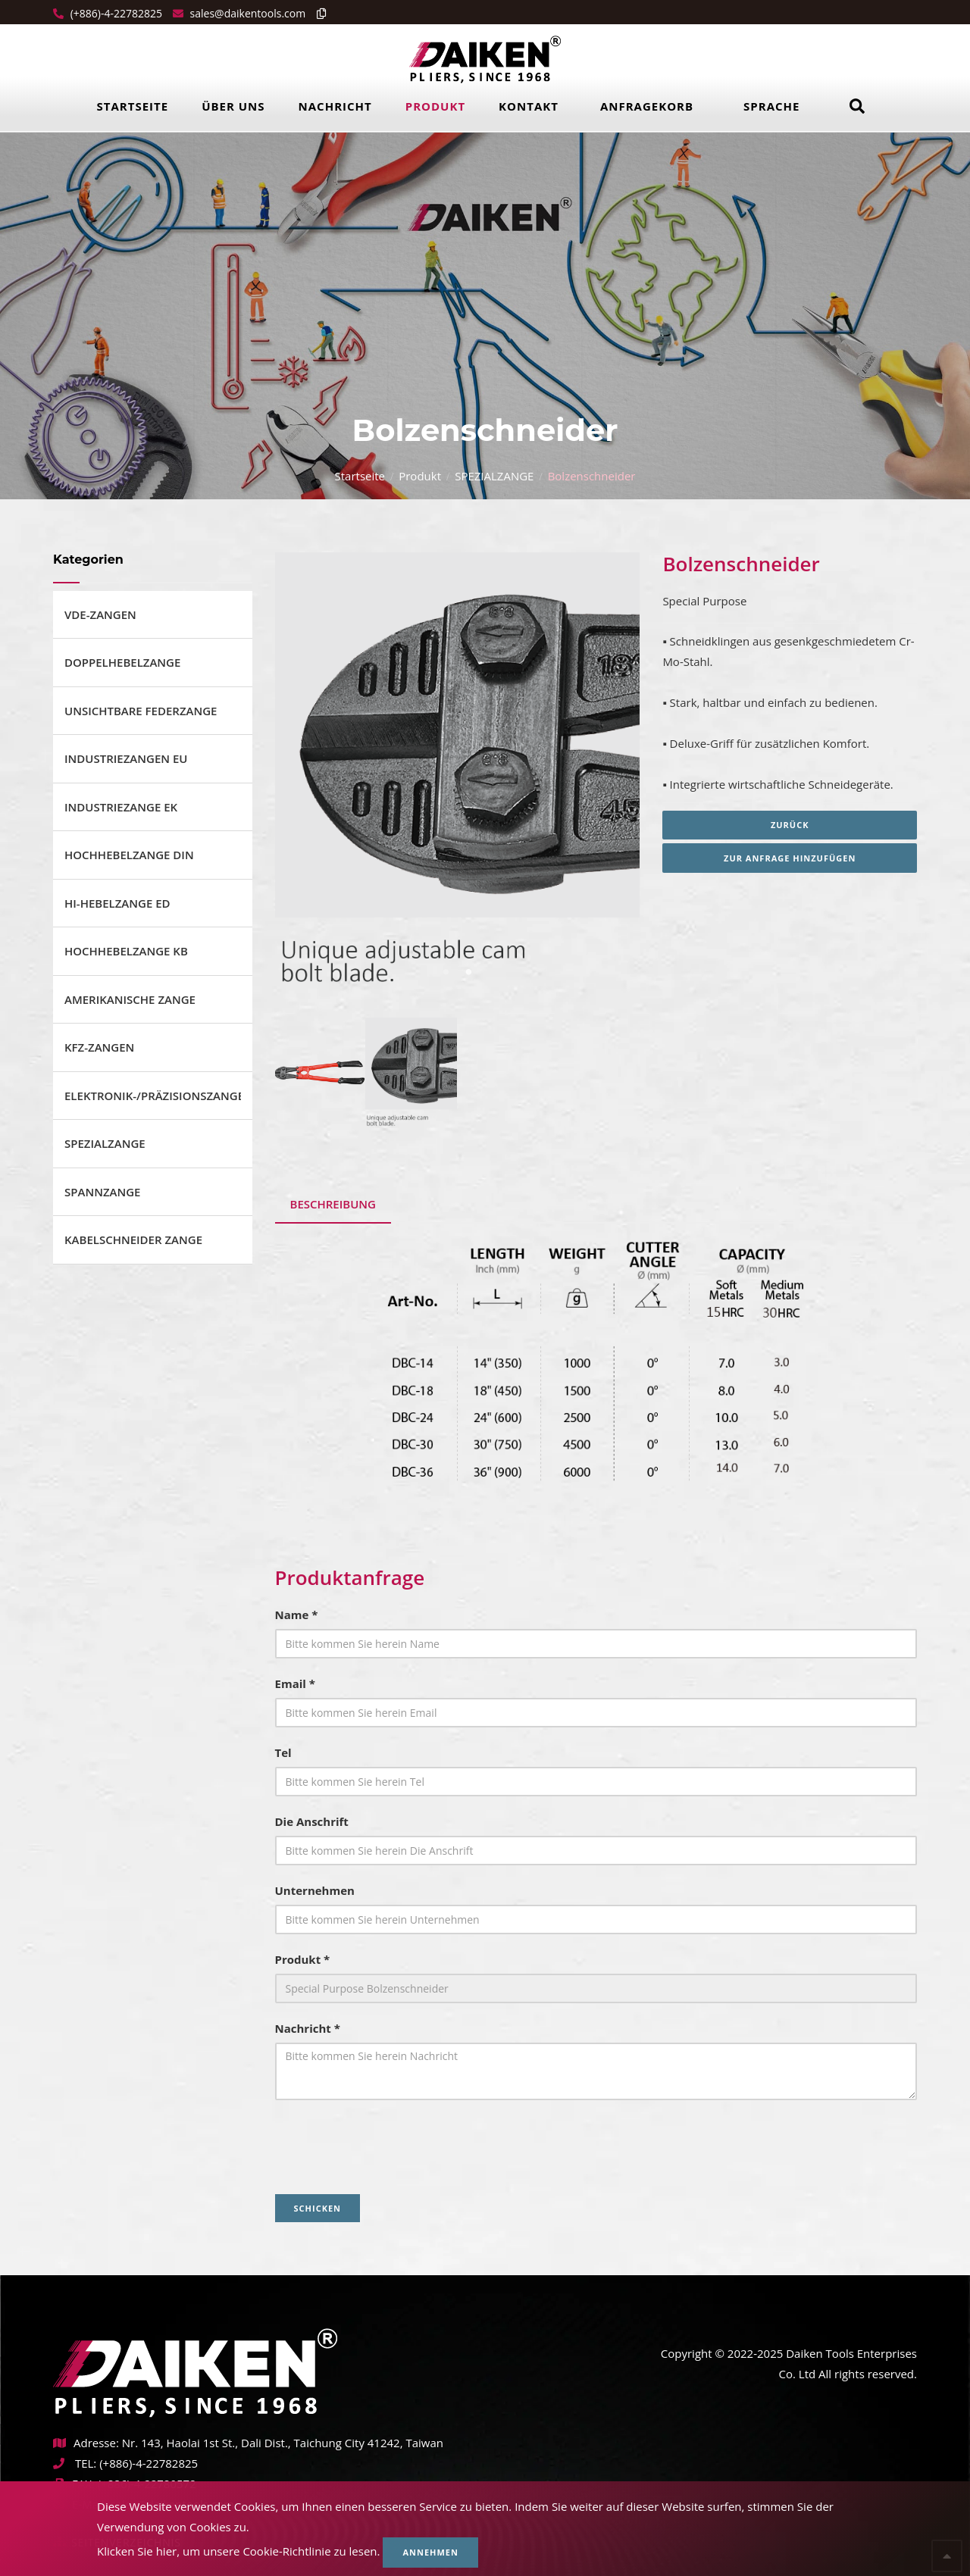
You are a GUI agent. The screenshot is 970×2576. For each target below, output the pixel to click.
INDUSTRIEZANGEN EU (125, 758)
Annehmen (430, 2552)
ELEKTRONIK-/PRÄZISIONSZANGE (152, 1095)
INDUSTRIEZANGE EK (120, 806)
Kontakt (529, 106)
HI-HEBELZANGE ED (117, 903)
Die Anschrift (312, 1821)
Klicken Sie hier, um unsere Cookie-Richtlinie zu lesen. (238, 2551)
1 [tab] (445, 972)
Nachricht (335, 106)
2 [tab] (468, 972)
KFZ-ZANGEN (99, 1047)
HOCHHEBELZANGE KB (126, 950)
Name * (296, 1614)
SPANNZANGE (102, 1191)
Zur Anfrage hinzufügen (790, 858)
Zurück (790, 824)
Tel (283, 1752)
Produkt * (302, 1959)
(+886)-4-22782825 (114, 13)
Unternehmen (315, 1890)
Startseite (133, 106)
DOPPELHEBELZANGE (122, 662)
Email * (295, 1683)
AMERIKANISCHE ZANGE (130, 999)
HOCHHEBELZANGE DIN (129, 854)
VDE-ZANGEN (100, 614)
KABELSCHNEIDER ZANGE (133, 1239)
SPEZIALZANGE (494, 475)
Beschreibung (333, 1203)
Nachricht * (307, 2028)
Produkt (435, 106)
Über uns (233, 106)
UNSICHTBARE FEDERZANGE (140, 710)
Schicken (318, 2208)
